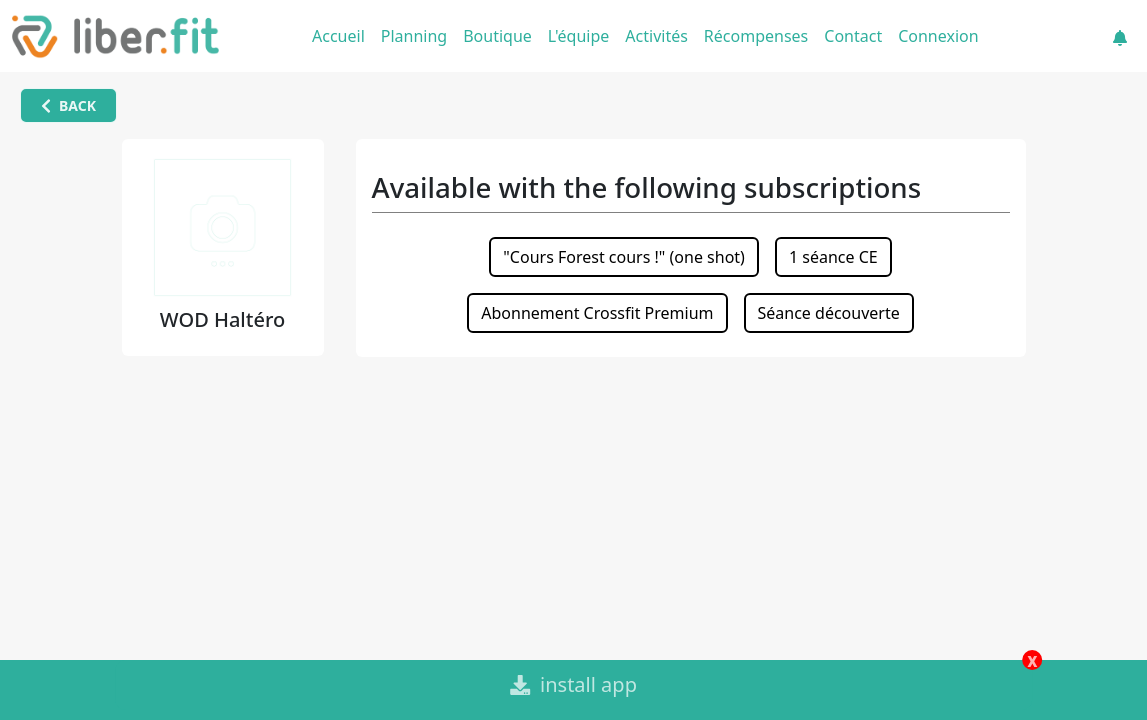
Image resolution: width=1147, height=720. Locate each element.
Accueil (338, 36)
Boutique (497, 36)
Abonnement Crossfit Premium (597, 313)
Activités (656, 36)
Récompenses (756, 36)
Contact (853, 36)
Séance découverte (829, 313)
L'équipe (579, 36)
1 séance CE (833, 257)
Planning (414, 36)
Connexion (938, 36)
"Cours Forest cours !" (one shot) (624, 257)
